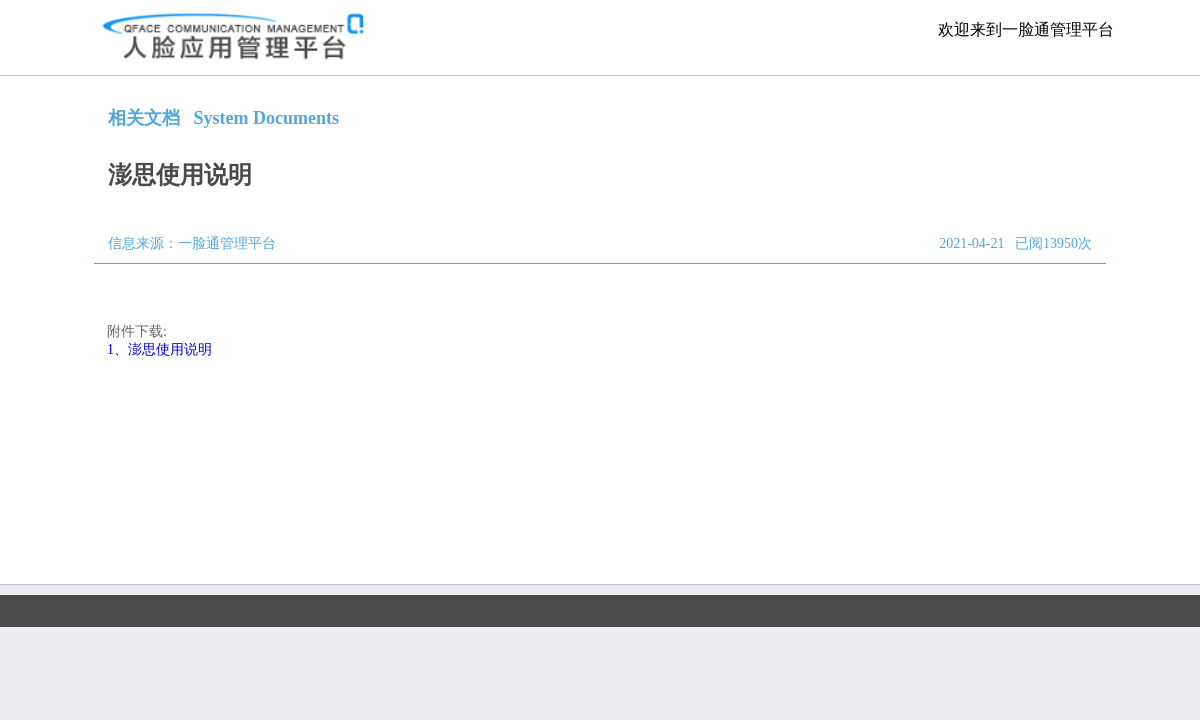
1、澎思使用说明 (159, 349)
